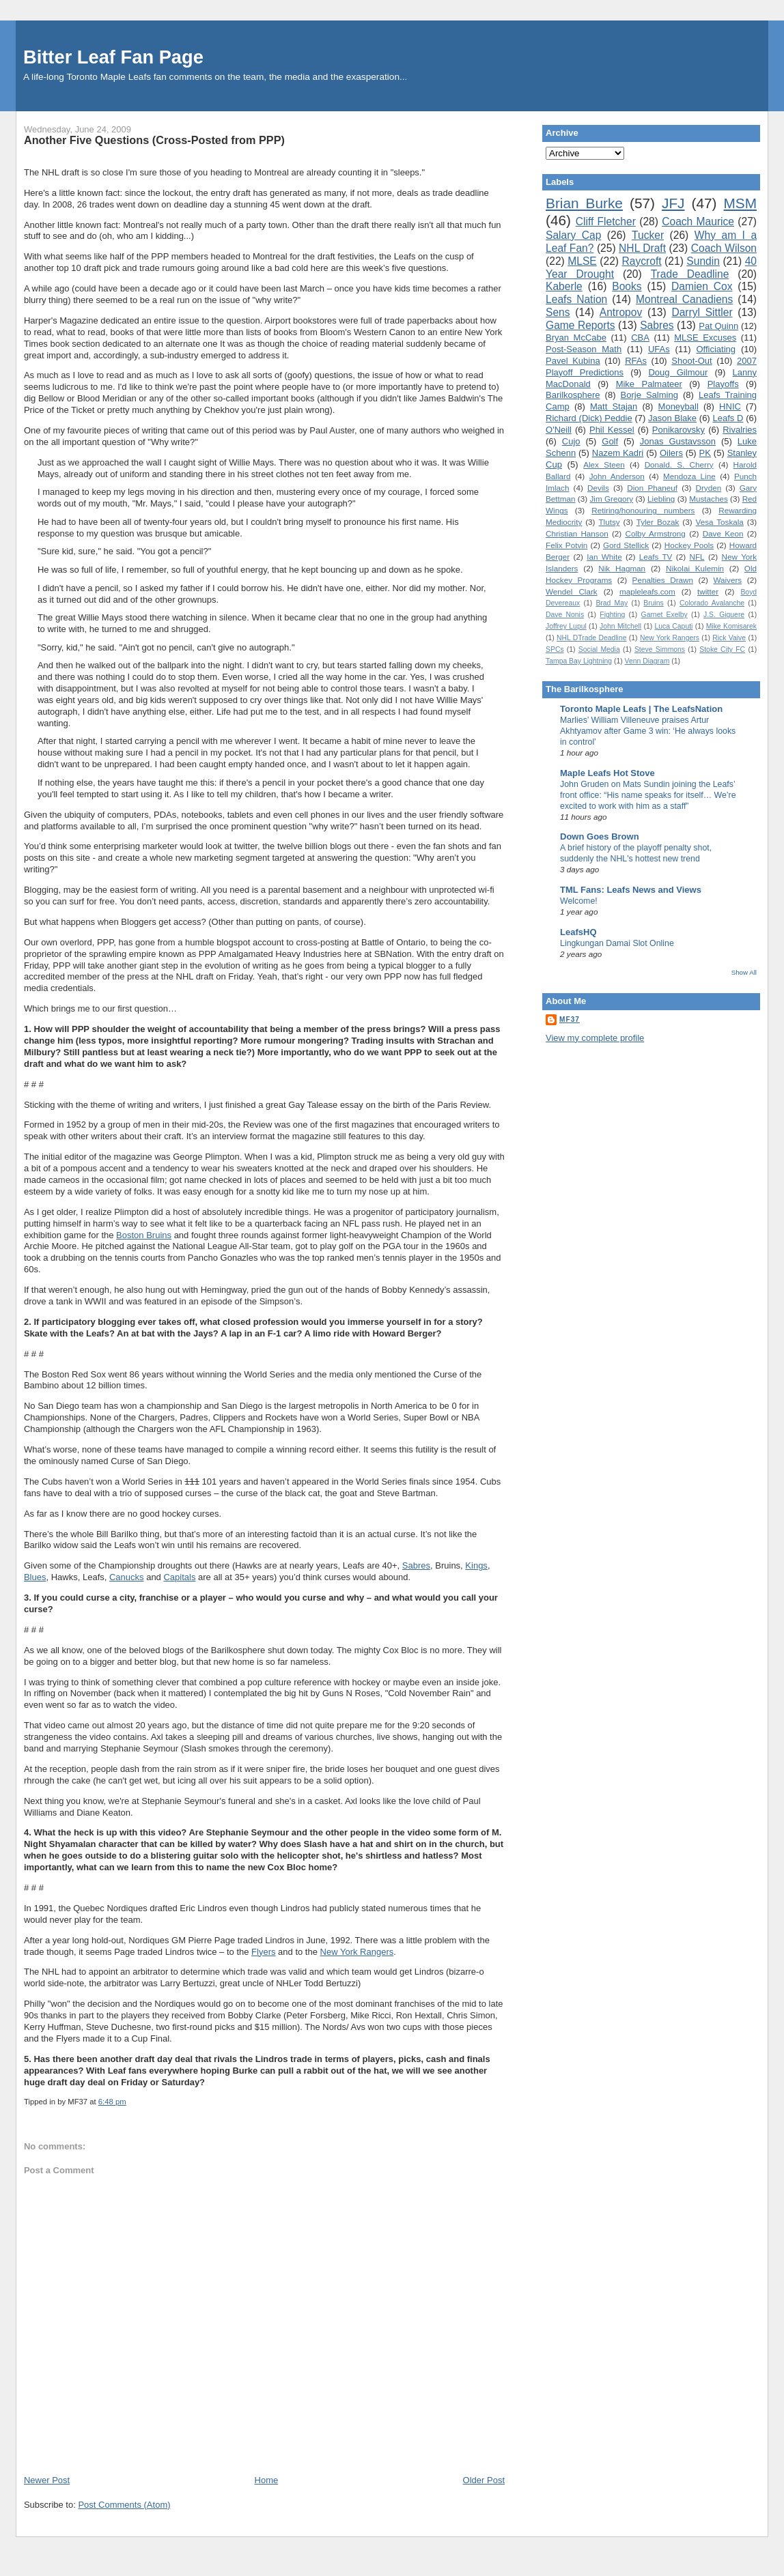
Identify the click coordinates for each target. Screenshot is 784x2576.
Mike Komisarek (731, 626)
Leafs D (727, 418)
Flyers (263, 1952)
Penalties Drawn (662, 579)
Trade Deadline (690, 274)
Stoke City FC (722, 649)
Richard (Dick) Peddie (589, 418)
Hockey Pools (689, 545)
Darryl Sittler (701, 312)
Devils (598, 487)
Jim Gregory (611, 498)
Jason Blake (672, 418)
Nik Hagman (621, 568)
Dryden (709, 487)
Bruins (653, 603)
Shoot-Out (691, 361)
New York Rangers (357, 1952)
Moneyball (678, 406)
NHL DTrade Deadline (591, 638)
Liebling (661, 498)
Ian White (604, 556)
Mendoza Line (689, 476)
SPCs (555, 649)
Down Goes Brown (599, 836)
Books (626, 286)
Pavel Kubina (573, 361)
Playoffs (723, 384)
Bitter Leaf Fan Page (113, 57)
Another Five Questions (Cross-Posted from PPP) (154, 140)
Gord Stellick (626, 545)
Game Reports (580, 325)
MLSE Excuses (705, 337)
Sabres (416, 1565)
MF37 (569, 1019)
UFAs (659, 349)
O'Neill (559, 430)
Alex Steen (604, 464)
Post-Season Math (583, 349)
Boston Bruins (143, 1235)
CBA (640, 337)
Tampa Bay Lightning (579, 661)
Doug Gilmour (678, 372)
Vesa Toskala (720, 521)
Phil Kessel (611, 430)
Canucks (126, 1577)
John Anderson (617, 476)
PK (705, 453)
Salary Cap (573, 235)
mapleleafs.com (647, 591)
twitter (707, 591)
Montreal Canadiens (684, 299)
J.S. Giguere (723, 614)
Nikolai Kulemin (695, 568)
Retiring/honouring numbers (643, 510)
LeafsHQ (578, 932)
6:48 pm (112, 2102)
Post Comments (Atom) (124, 2505)
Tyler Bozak (658, 521)
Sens (558, 312)
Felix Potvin (566, 545)
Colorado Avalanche (712, 603)
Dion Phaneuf (652, 487)
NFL (696, 556)
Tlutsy (608, 521)
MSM (740, 203)
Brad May (612, 603)
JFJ (673, 203)
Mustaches (708, 498)
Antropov (621, 312)
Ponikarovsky (678, 430)
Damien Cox (701, 286)
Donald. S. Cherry (679, 464)
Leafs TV (656, 556)
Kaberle (564, 286)
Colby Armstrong (655, 533)
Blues (35, 1577)
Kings (476, 1565)
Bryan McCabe (576, 337)
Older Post (484, 2480)
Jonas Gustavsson (678, 441)
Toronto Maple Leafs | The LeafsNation (641, 709)
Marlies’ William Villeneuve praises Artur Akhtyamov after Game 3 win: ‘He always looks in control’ (648, 731)
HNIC (730, 406)
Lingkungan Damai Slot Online (617, 943)
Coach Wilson (724, 248)
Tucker (648, 235)
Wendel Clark (572, 591)
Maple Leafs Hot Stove (607, 773)
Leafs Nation (576, 299)
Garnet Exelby (664, 614)
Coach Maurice (698, 221)
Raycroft (642, 261)
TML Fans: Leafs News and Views (630, 890)
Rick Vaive (729, 638)
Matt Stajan (613, 406)
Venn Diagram (647, 661)
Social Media (599, 649)
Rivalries (740, 430)
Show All (744, 972)
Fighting (612, 614)
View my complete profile (595, 1038)
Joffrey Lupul (566, 626)
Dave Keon (723, 533)
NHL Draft (642, 248)
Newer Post (47, 2480)
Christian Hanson (577, 533)
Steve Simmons (659, 649)
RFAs (636, 361)
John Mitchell (620, 626)
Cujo (571, 441)
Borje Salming (649, 395)
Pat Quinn (718, 326)
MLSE (582, 261)
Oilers (671, 453)
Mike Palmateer (649, 384)
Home (267, 2480)
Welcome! (579, 901)
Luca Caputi (673, 626)
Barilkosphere (573, 395)
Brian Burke (584, 203)
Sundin (703, 261)
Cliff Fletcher (606, 221)
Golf (610, 441)
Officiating (716, 349)
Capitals (179, 1577)
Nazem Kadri (617, 453)
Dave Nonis (565, 614)
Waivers (727, 579)
